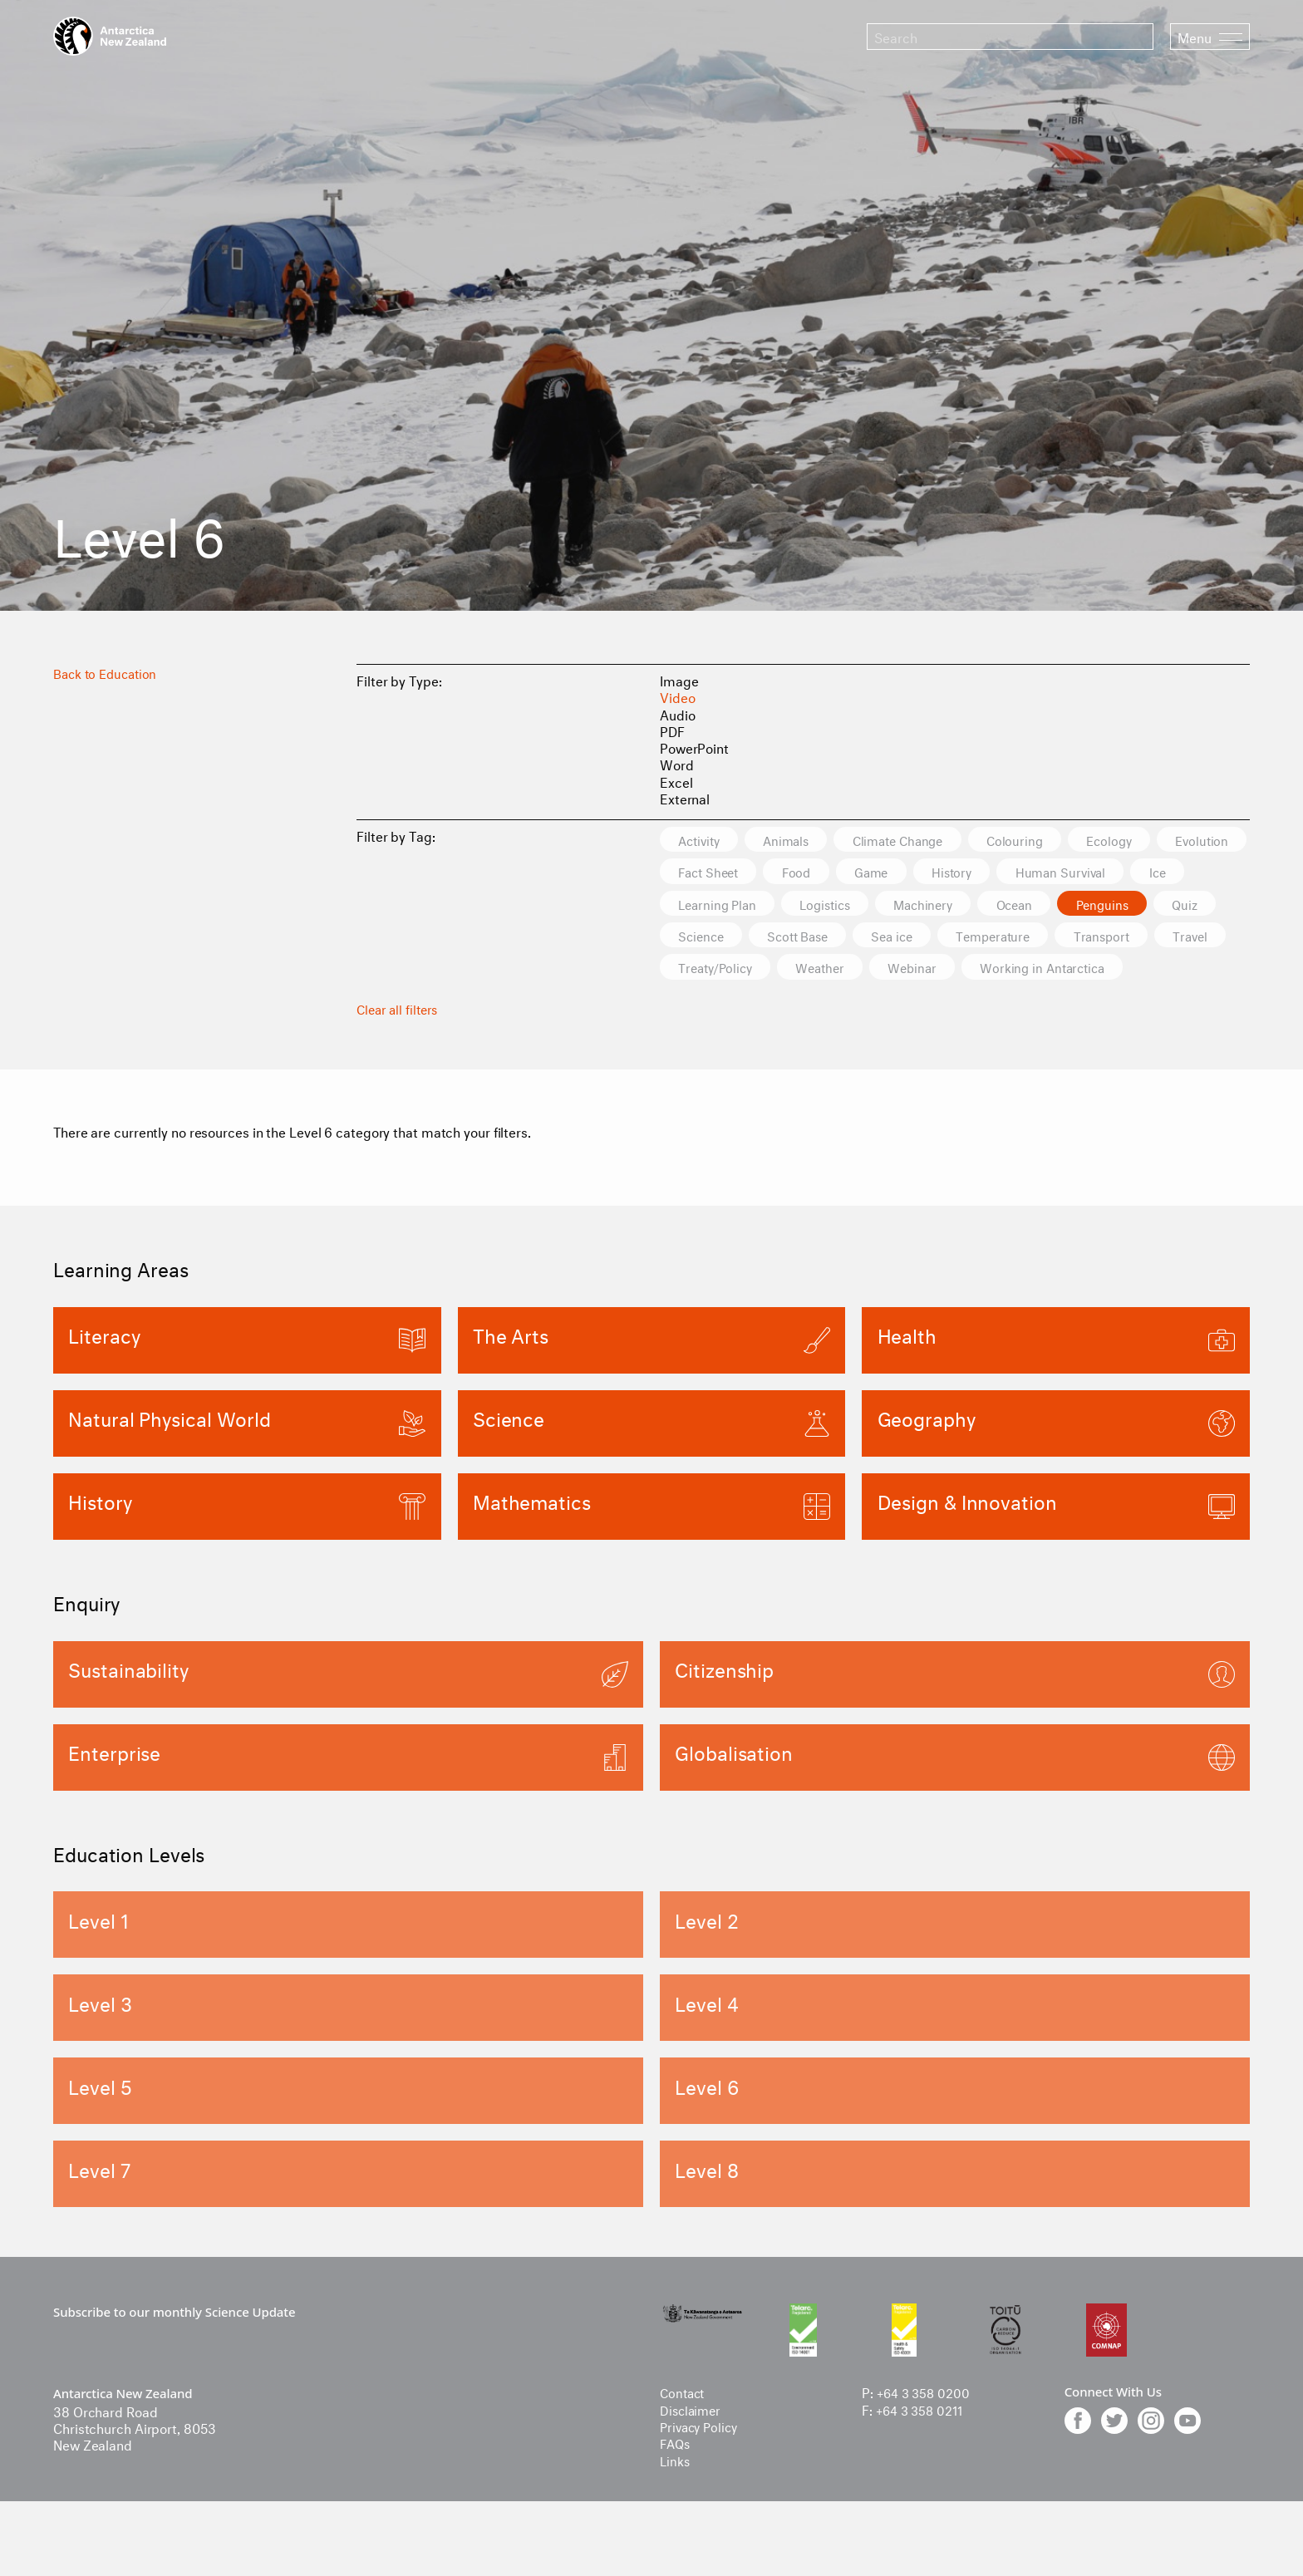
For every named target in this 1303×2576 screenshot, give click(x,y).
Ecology (1141, 839)
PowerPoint (694, 746)
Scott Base (1070, 937)
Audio (678, 713)
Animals (796, 839)
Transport (835, 969)
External (685, 797)
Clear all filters (399, 1042)
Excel (676, 780)
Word (677, 763)
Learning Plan (926, 904)
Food (909, 872)
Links (675, 2494)
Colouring (1041, 839)
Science (966, 937)
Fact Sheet (815, 872)
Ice (830, 904)
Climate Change (917, 839)
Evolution (707, 872)
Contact (684, 2426)
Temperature (720, 969)
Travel (930, 969)
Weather (1147, 969)
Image (679, 679)
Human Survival (727, 904)
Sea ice (1172, 937)
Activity (702, 839)
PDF (672, 730)
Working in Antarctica (844, 1001)
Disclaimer (692, 2443)
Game (990, 872)
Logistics (1042, 904)
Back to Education (108, 671)
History (1076, 872)
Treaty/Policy (1034, 969)
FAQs (676, 2476)
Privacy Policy (702, 2460)
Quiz (882, 937)
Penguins (793, 937)
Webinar (705, 1001)
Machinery (1147, 904)
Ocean (700, 937)
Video (678, 696)
